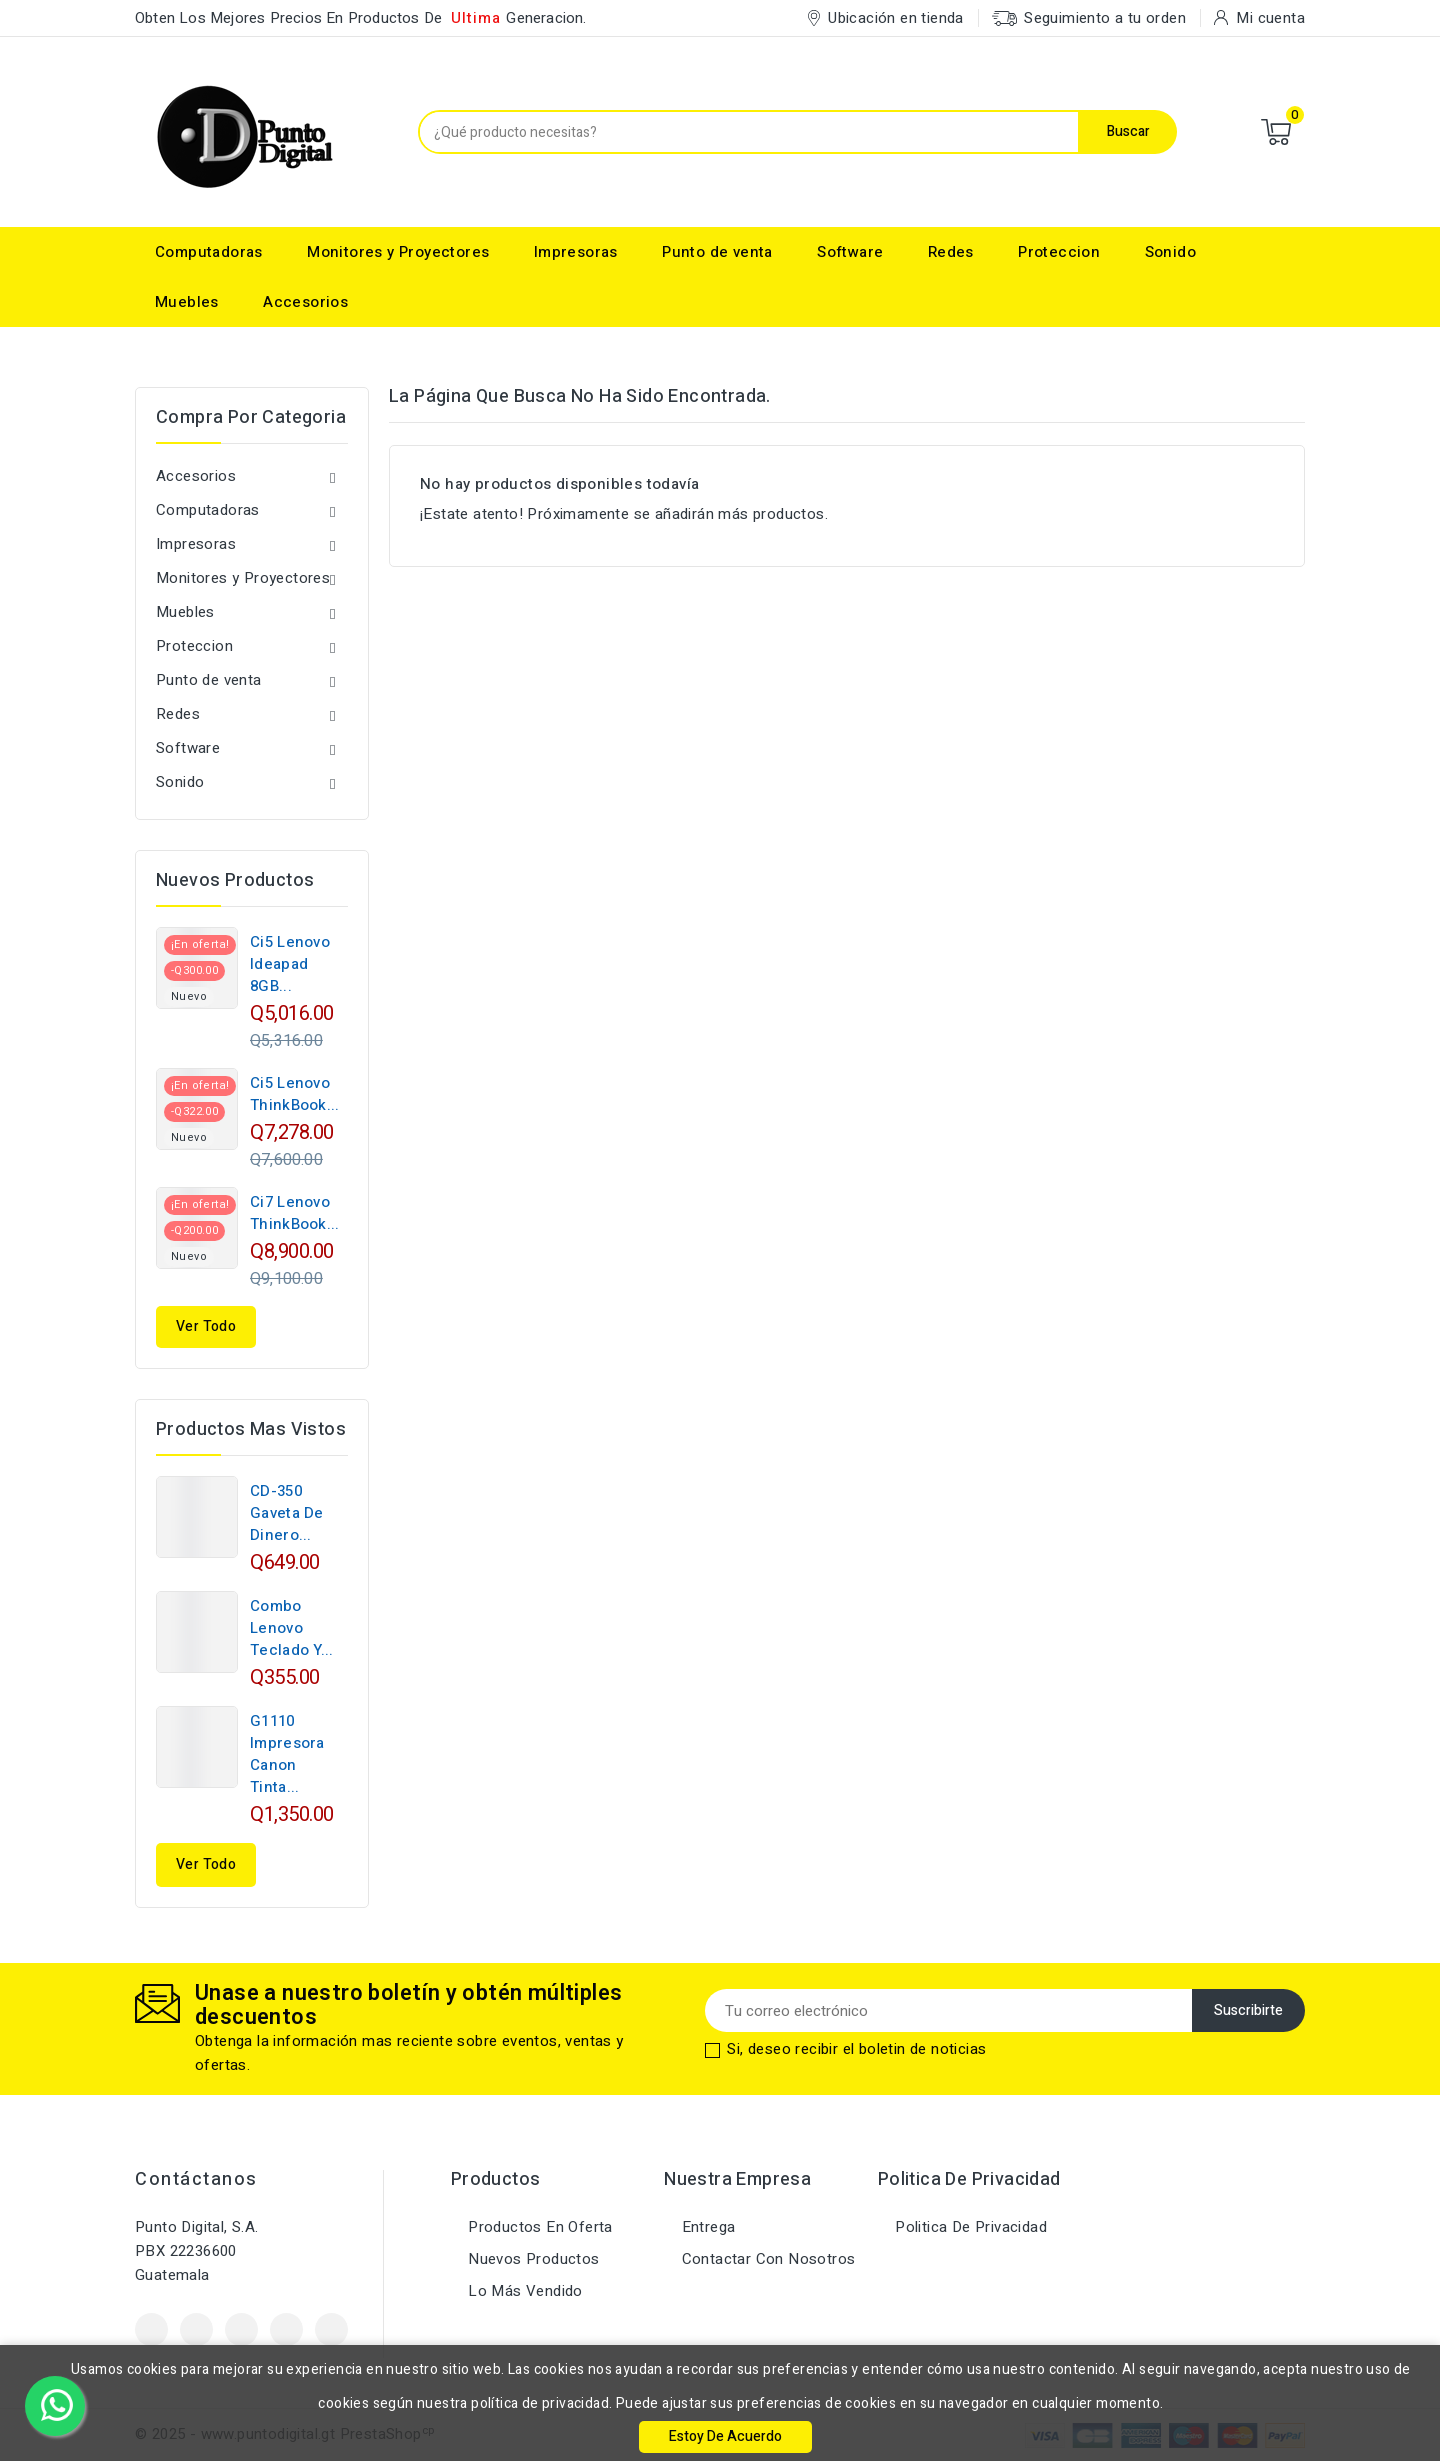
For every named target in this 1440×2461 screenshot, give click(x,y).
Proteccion (1059, 252)
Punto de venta (717, 252)
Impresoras (576, 252)
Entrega (706, 2227)
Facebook (151, 2329)
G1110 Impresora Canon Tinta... (287, 1754)
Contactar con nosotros (766, 2259)
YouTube (241, 2329)
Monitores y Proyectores (398, 252)
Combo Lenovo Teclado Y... (292, 1628)
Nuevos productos (532, 2259)
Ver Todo (206, 1864)
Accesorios (305, 302)
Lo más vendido (523, 2291)
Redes (951, 252)
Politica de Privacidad (969, 2227)
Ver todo (206, 1326)
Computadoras (209, 252)
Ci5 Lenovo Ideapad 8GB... (290, 964)
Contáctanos (196, 2179)
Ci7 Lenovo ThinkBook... (295, 1213)
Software (850, 252)
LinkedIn (331, 2329)
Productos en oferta (538, 2227)
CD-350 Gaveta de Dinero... (287, 1513)
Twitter (196, 2329)
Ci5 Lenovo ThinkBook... (295, 1094)
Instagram (286, 2329)
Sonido (1170, 252)
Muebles (187, 302)
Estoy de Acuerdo (725, 2436)
